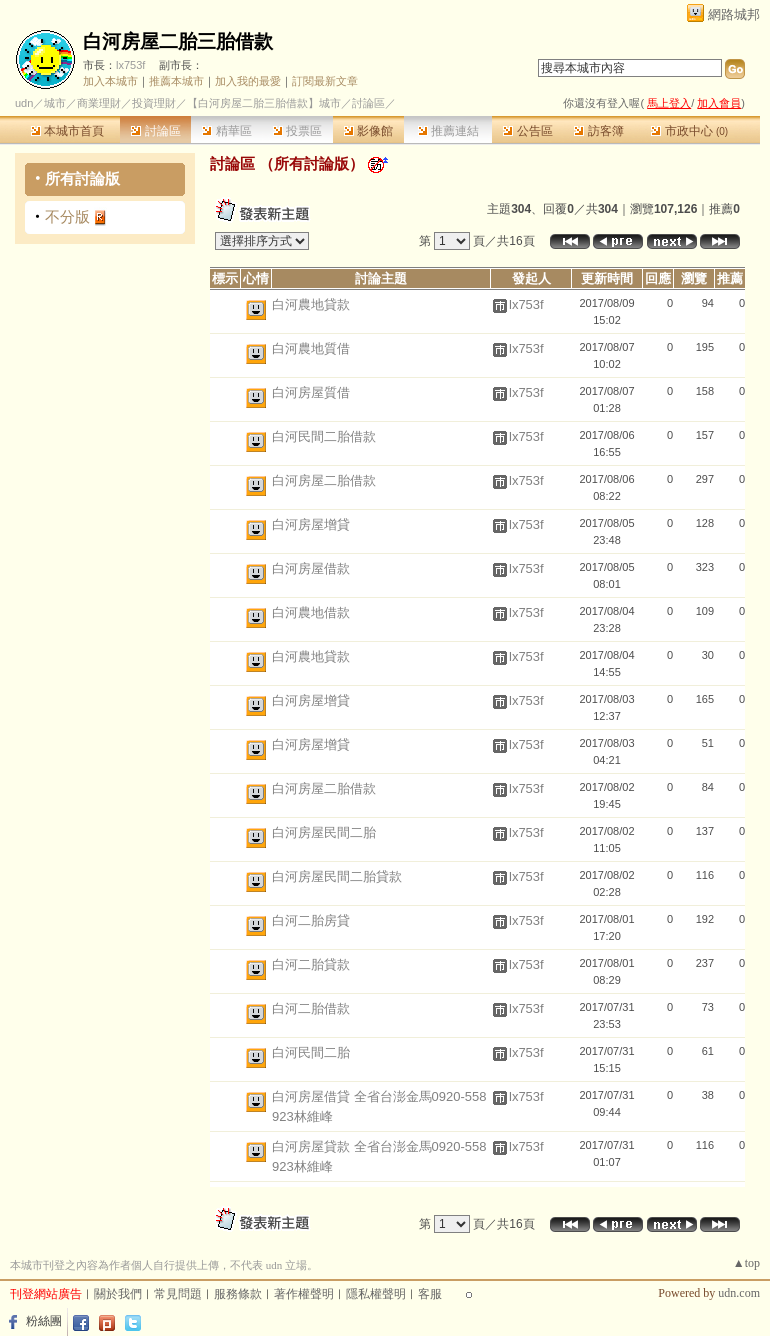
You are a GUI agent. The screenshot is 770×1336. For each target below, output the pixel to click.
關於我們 (118, 1294)
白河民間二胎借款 (324, 436)
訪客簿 (598, 131)
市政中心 (689, 131)
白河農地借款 (311, 612)
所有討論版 (82, 178)
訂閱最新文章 (325, 81)
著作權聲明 (304, 1294)
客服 (430, 1294)
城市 (55, 103)
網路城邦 (734, 14)
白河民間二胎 (311, 1052)
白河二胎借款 (311, 1008)
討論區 (155, 131)
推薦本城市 (176, 81)
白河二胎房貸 (311, 920)
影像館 (368, 131)
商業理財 (99, 103)
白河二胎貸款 (311, 964)
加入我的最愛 (248, 81)
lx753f (130, 65)
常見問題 (178, 1294)
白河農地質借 (311, 348)
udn (24, 103)
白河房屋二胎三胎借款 (178, 41)
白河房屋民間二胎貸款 (337, 876)
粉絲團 (44, 1321)
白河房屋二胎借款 (324, 480)
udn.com (739, 1293)
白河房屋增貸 (311, 524)
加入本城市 (110, 81)
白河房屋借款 (311, 568)
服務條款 (238, 1294)
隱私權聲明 (376, 1294)
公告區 (527, 131)
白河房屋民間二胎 (324, 832)
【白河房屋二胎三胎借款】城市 (264, 103)
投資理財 (154, 103)
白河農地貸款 (311, 304)
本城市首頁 (67, 131)
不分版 (67, 216)
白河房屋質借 (311, 392)
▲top (746, 1263)
